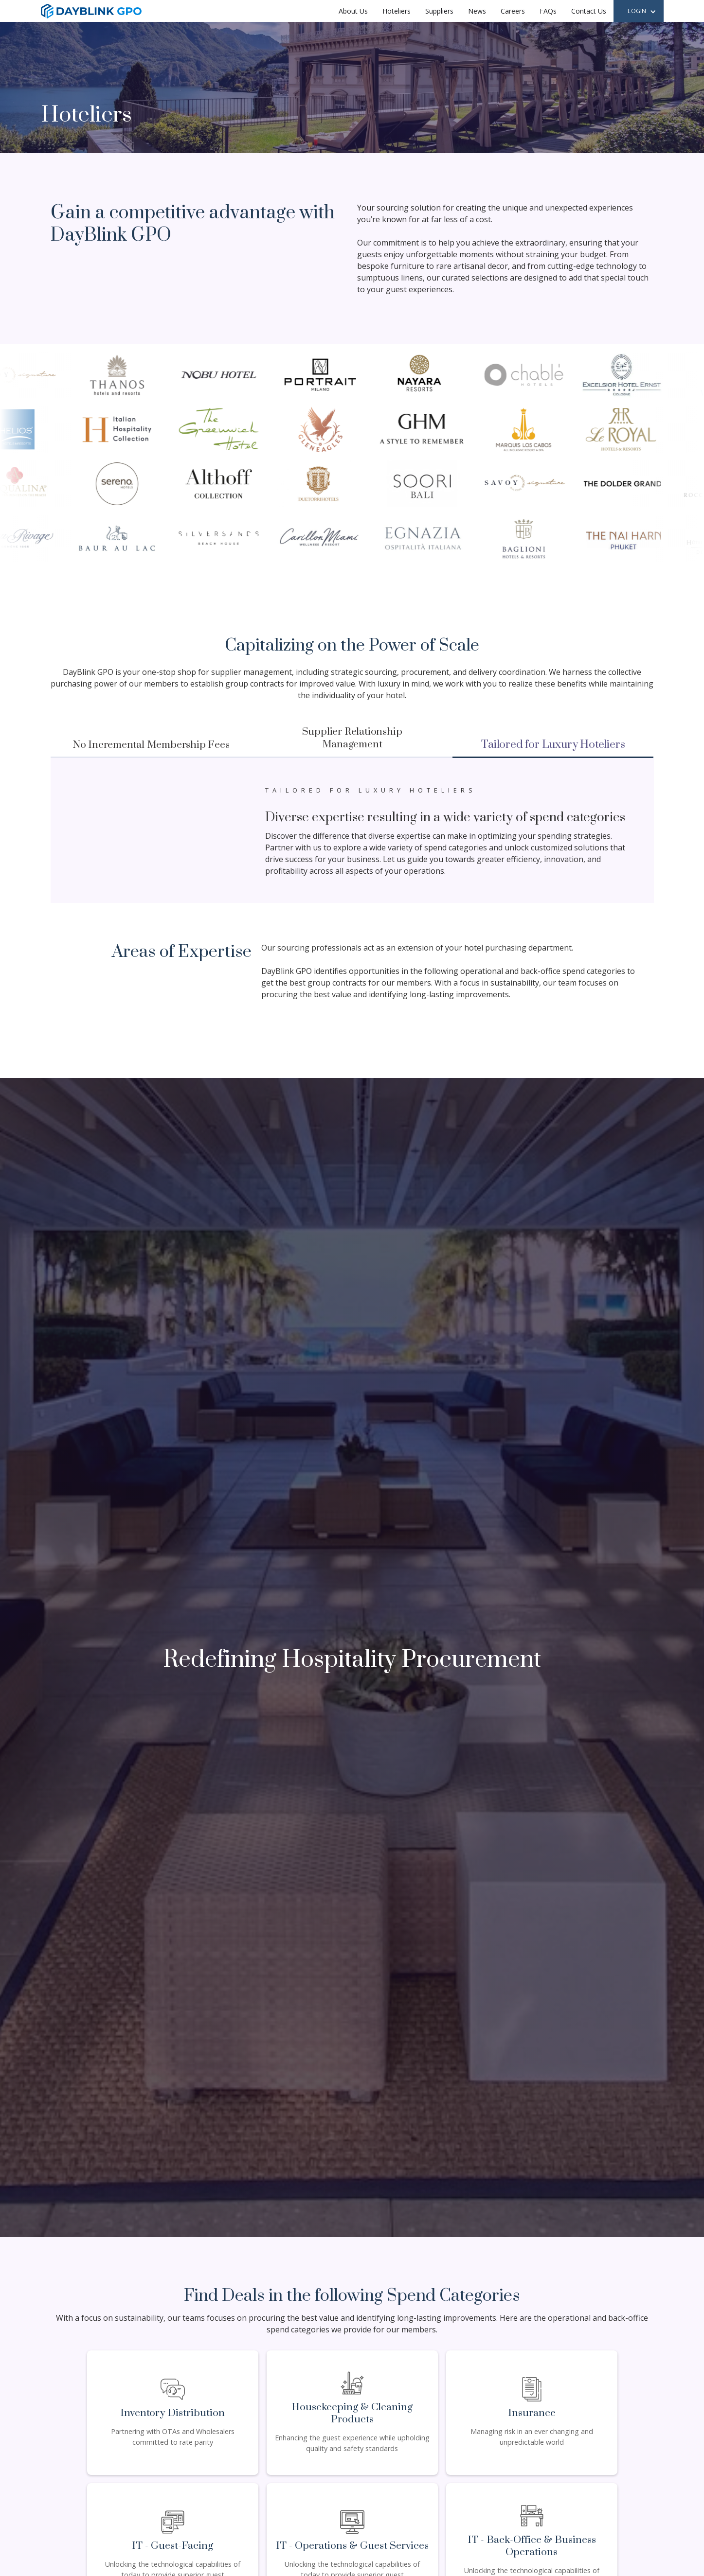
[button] (642, 11)
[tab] (151, 745)
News (477, 11)
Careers (513, 11)
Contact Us (588, 11)
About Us (353, 11)
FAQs (548, 11)
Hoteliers (396, 11)
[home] (91, 11)
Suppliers (439, 11)
